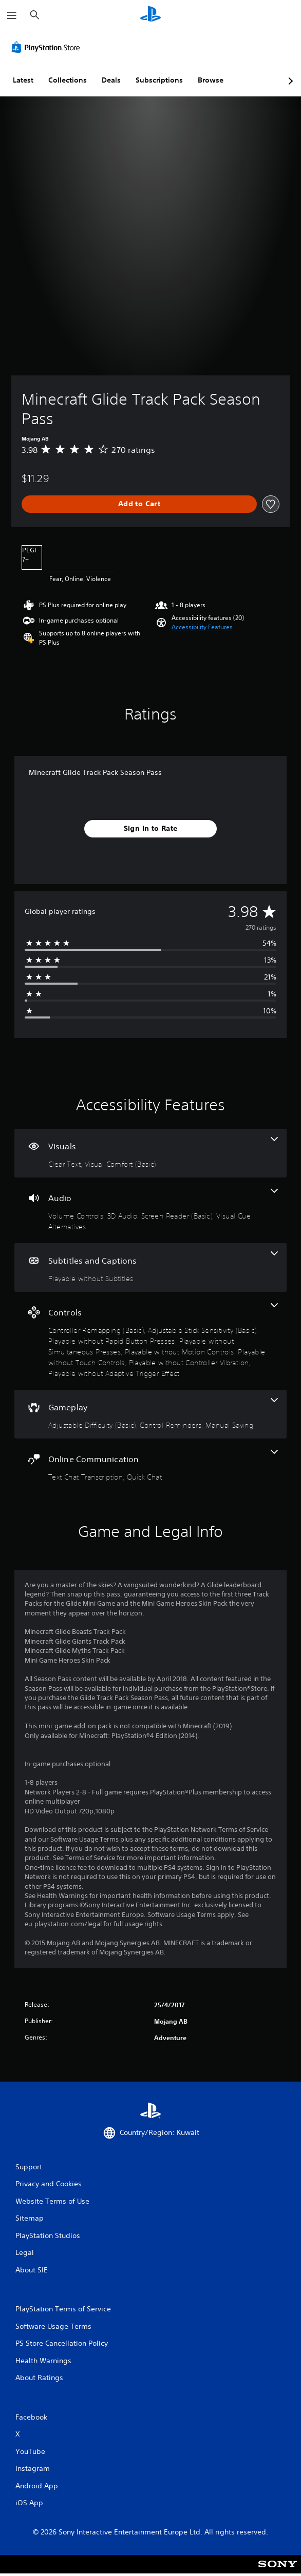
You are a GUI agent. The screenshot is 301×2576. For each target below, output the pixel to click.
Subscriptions (159, 80)
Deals (111, 80)
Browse (210, 80)
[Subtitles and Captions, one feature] (150, 1267)
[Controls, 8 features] (150, 1341)
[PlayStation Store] (47, 47)
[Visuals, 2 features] (150, 1153)
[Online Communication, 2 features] (150, 1466)
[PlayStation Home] (150, 15)
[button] (202, 627)
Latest (23, 80)
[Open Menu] (12, 15)
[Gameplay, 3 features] (150, 1414)
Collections (67, 80)
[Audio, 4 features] (150, 1210)
